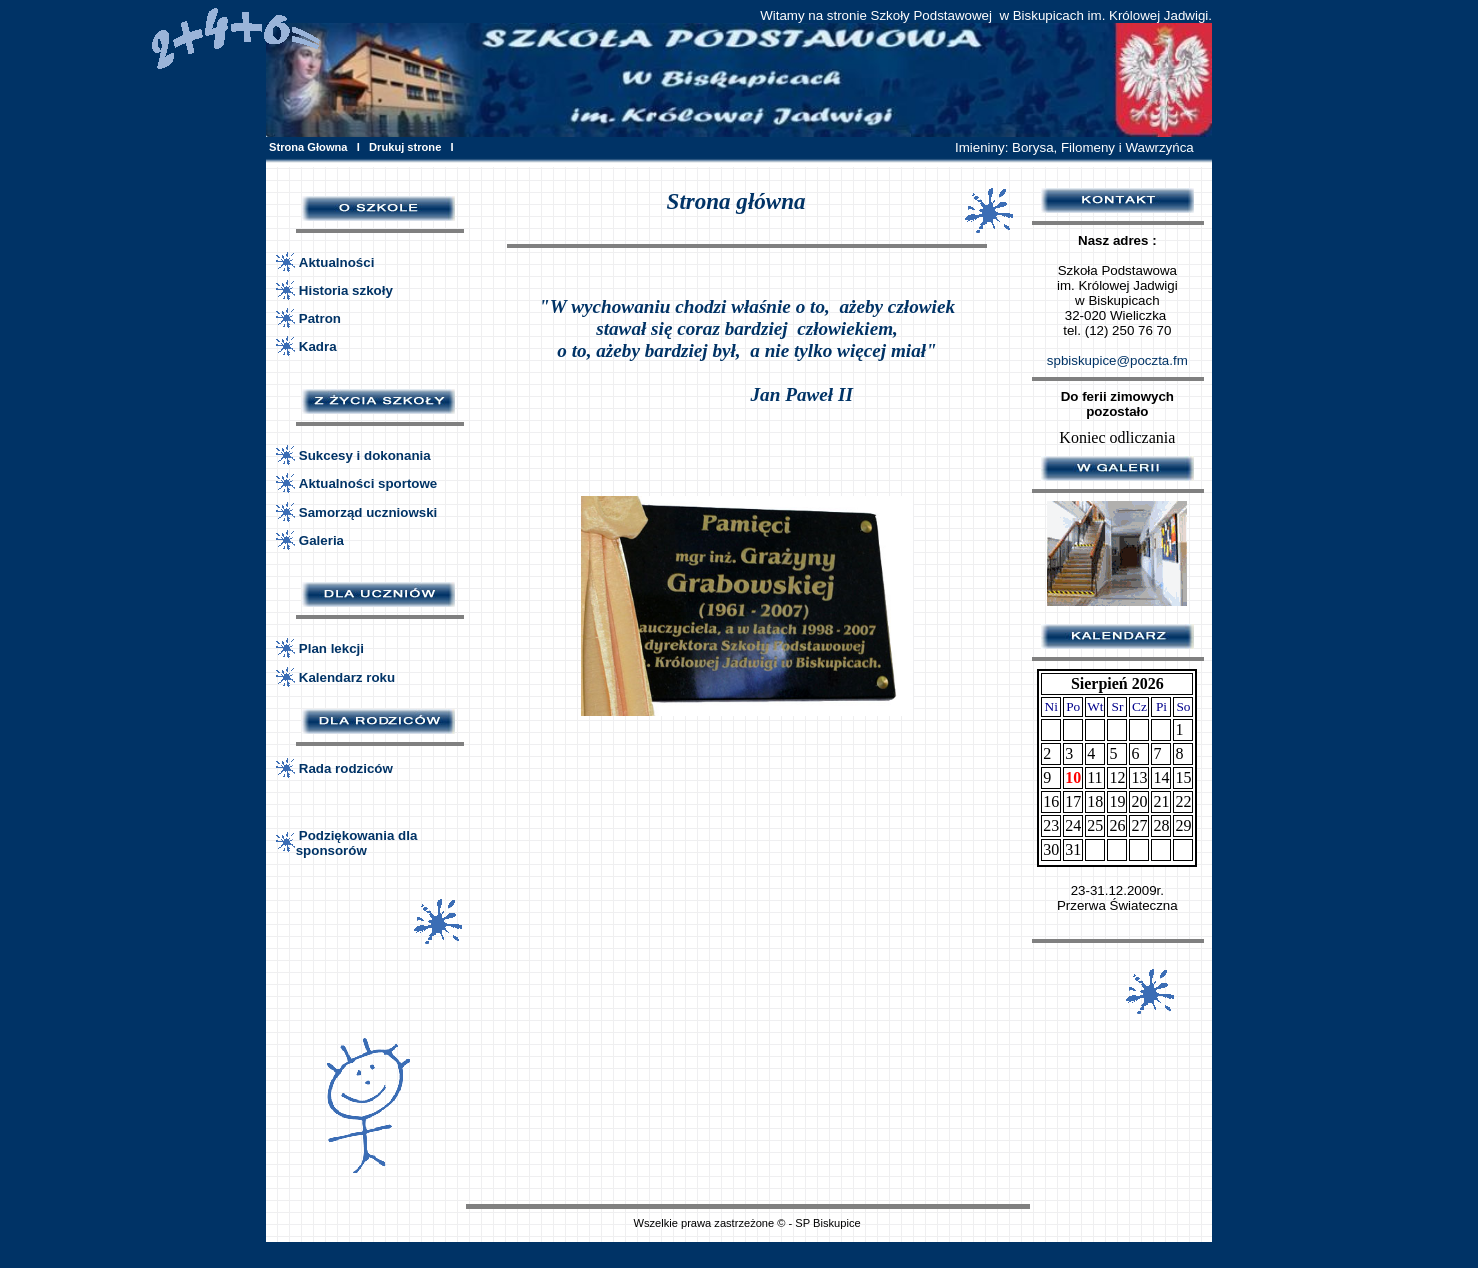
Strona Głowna (308, 147)
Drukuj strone (405, 147)
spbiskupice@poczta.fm (1117, 360)
